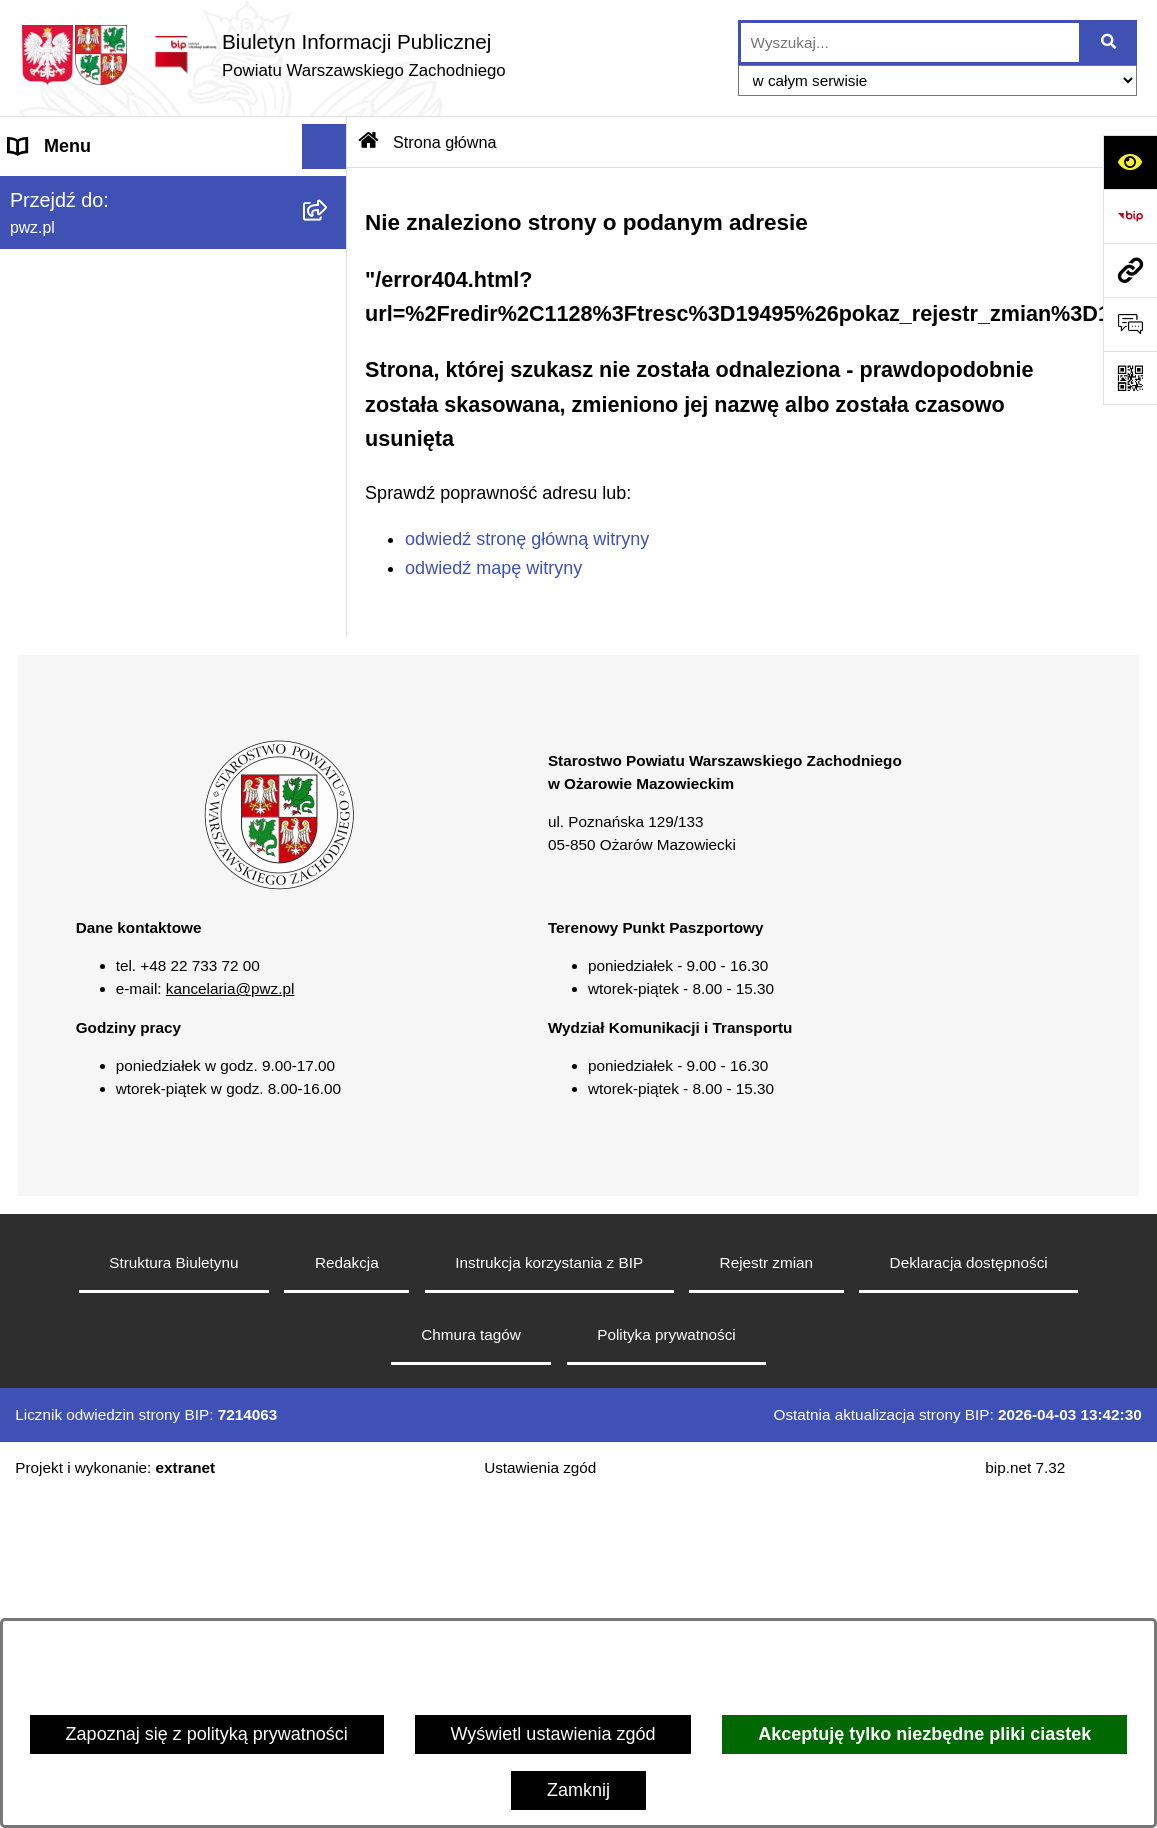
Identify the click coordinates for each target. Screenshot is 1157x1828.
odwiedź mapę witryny (493, 568)
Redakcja (347, 1595)
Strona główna (66, 191)
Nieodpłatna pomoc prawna (118, 596)
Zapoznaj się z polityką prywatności (207, 1734)
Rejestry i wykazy (78, 731)
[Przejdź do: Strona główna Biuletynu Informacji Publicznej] (369, 142)
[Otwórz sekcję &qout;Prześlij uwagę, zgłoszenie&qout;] (1130, 324)
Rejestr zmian (767, 1595)
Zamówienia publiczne (98, 416)
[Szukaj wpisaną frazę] (1109, 42)
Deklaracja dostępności (969, 1595)
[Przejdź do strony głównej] (263, 54)
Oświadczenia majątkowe (110, 461)
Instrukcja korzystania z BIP (549, 1595)
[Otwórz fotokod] (1130, 378)
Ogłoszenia (54, 371)
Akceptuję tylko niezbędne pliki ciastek (924, 1734)
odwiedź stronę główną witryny (527, 539)
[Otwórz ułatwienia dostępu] (1130, 162)
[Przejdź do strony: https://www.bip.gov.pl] (1130, 216)
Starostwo (49, 281)
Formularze (54, 776)
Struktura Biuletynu (173, 1595)
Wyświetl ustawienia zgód (553, 1734)
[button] (329, 237)
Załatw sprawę (67, 326)
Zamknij (578, 1790)
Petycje (38, 686)
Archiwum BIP (65, 866)
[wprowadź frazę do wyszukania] (910, 42)
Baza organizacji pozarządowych (140, 551)
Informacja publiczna (91, 641)
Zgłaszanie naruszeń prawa (119, 506)
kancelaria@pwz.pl (230, 1321)
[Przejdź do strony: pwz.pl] (1130, 270)
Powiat (36, 236)
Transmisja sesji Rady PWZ (119, 821)
